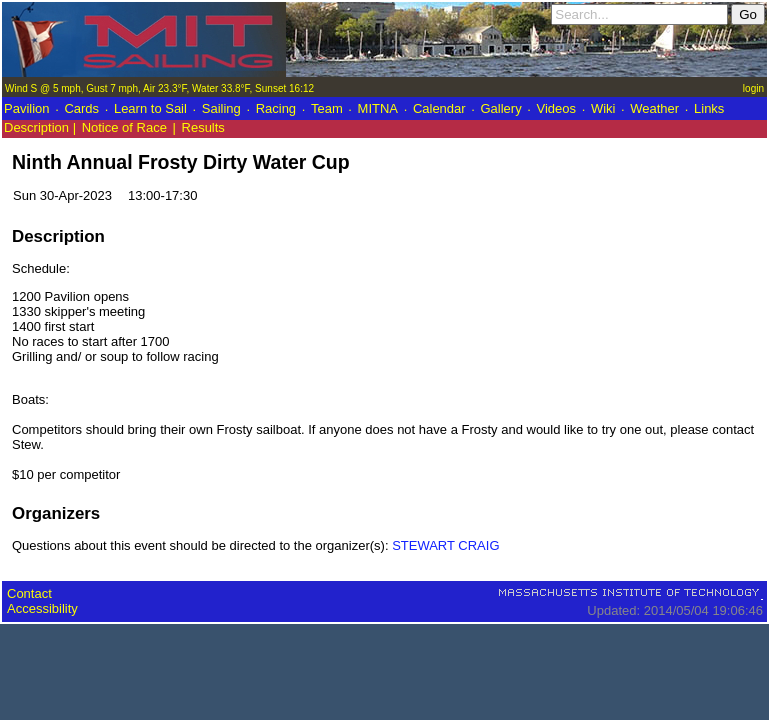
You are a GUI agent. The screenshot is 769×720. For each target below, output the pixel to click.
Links (709, 108)
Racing (276, 108)
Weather (654, 108)
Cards (81, 108)
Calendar (439, 108)
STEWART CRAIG (445, 545)
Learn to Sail (150, 108)
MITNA (378, 108)
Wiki (603, 108)
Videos (557, 108)
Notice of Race (124, 127)
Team (327, 108)
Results (203, 127)
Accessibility (42, 608)
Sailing (221, 108)
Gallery (500, 108)
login (753, 88)
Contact (29, 593)
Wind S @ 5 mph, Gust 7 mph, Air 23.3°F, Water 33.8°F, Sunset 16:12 (159, 88)
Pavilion (27, 108)
